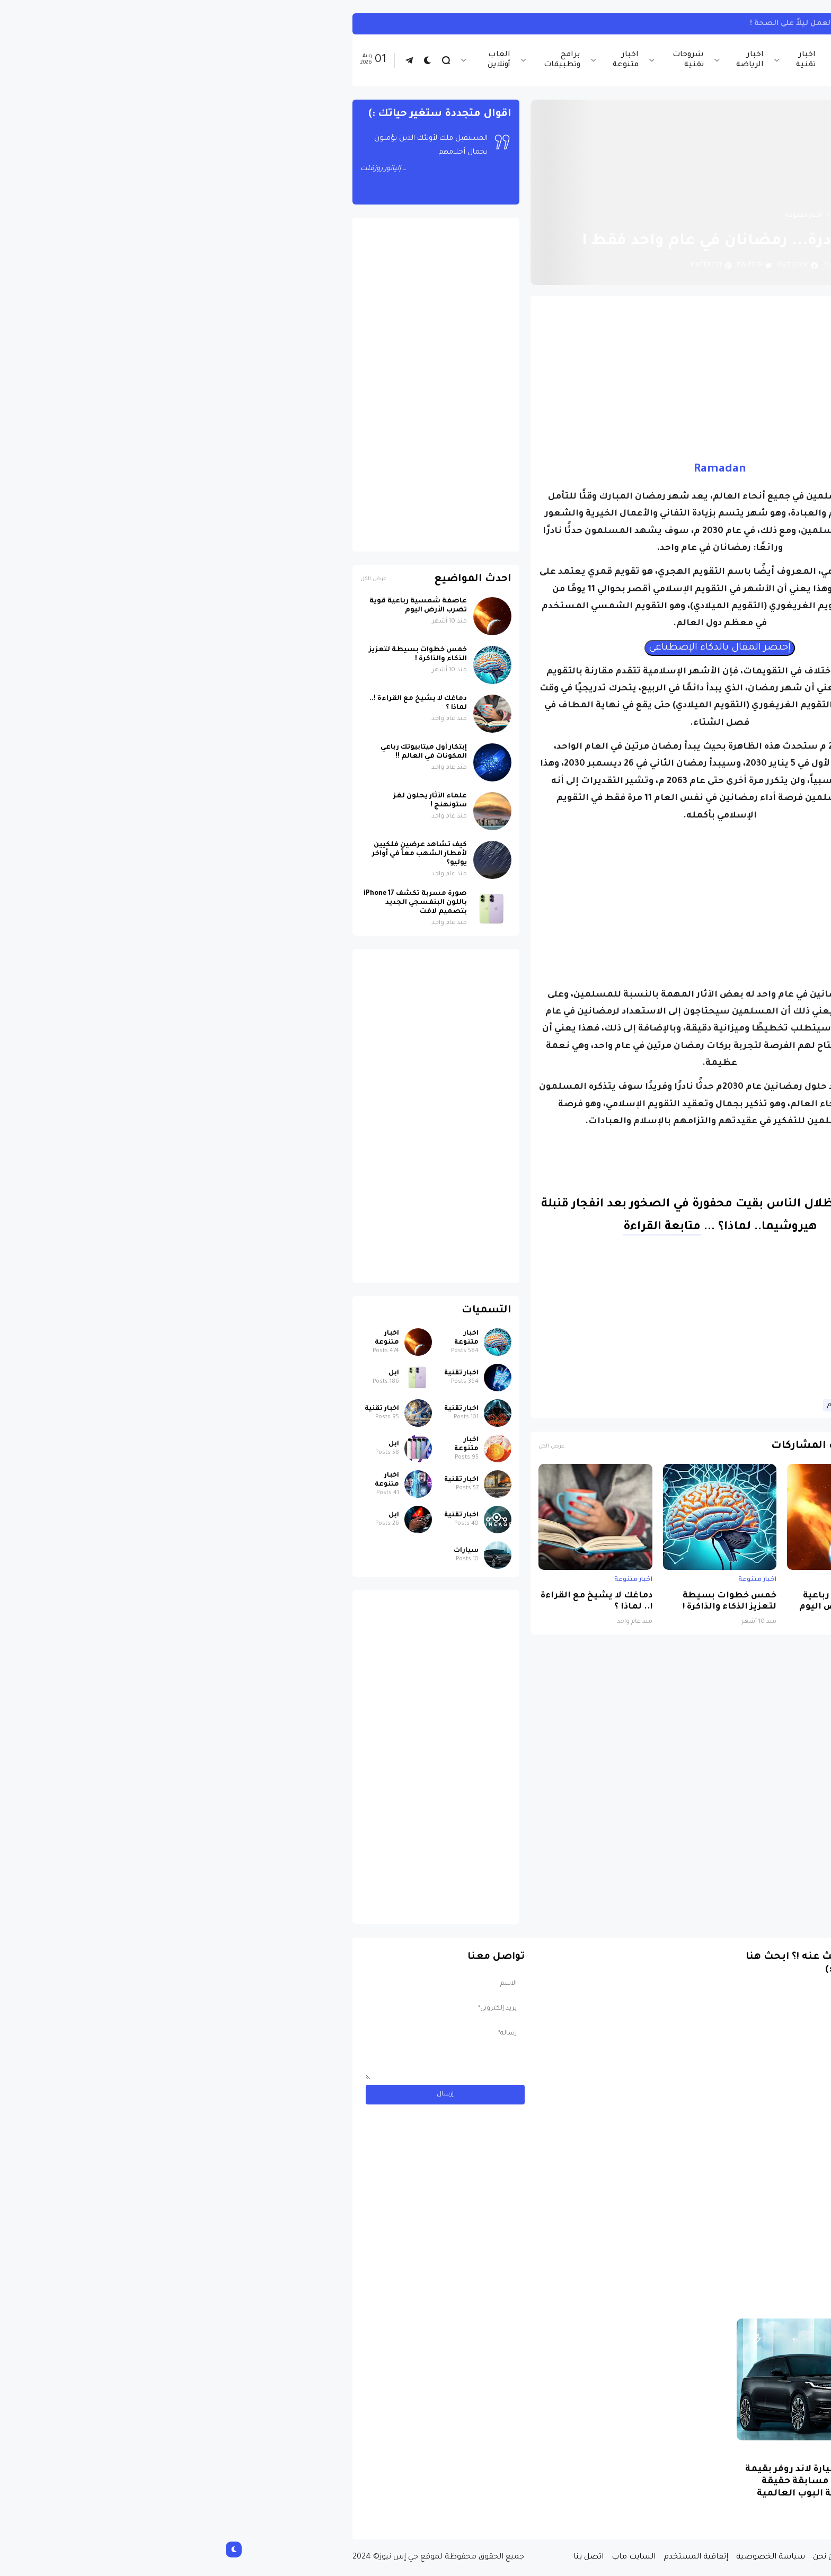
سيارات (250, 1551)
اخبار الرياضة (535, 60)
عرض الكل (336, 1447)
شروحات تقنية (473, 60)
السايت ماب (418, 2557)
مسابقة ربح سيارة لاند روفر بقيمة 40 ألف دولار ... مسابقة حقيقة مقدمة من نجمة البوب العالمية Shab (605, 2488)
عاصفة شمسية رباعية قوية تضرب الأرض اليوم (635, 1602)
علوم (619, 1405)
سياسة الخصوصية (555, 2557)
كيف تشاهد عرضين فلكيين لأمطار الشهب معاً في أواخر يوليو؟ (204, 854)
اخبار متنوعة (410, 60)
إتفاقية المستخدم (480, 2557)
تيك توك (673, 23)
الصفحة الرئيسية (648, 215)
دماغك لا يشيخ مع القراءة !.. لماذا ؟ (381, 1602)
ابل (178, 1373)
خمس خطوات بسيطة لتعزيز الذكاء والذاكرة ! (514, 1602)
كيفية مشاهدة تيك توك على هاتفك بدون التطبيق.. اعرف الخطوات (529, 24)
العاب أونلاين (283, 60)
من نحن (611, 2557)
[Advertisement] (504, 378)
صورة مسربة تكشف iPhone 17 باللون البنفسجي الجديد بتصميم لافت (200, 903)
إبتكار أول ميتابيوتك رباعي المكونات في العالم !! (208, 752)
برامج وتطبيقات (347, 60)
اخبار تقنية (590, 60)
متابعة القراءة (446, 1227)
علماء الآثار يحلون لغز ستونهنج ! (215, 801)
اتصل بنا (373, 2557)
